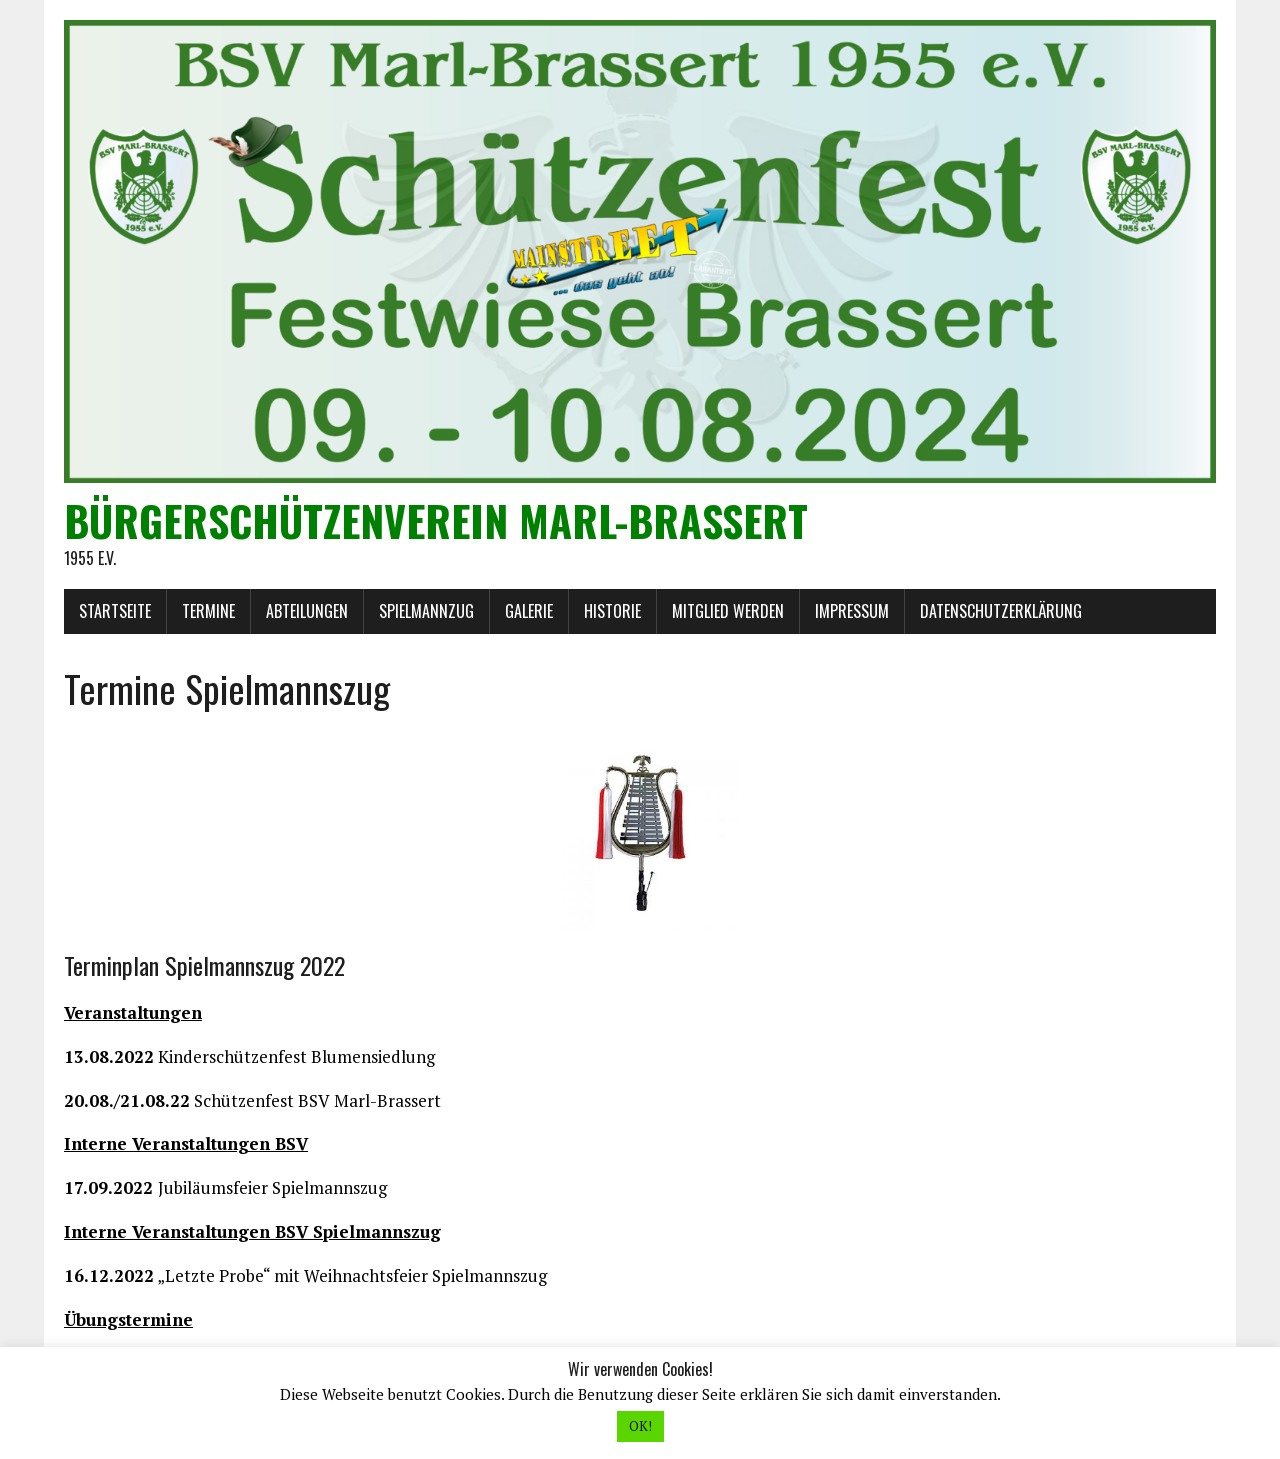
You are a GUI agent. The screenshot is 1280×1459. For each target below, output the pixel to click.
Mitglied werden (728, 611)
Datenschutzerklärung (1001, 611)
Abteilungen (307, 611)
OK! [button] (640, 1426)
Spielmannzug (426, 611)
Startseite (115, 611)
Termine (208, 611)
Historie (612, 611)
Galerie (529, 611)
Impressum (852, 611)
